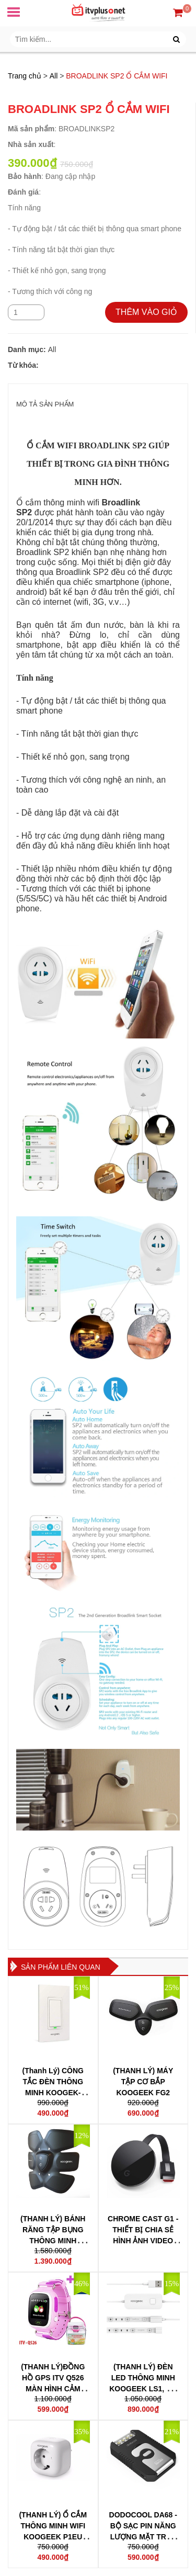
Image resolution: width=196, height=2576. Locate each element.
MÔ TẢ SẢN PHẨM (45, 404)
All (54, 76)
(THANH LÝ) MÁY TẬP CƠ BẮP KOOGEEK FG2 (143, 2081)
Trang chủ (24, 76)
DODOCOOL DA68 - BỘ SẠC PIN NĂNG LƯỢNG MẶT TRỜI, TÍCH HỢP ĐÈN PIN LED (143, 2537)
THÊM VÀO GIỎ (146, 312)
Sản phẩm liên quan (60, 1967)
